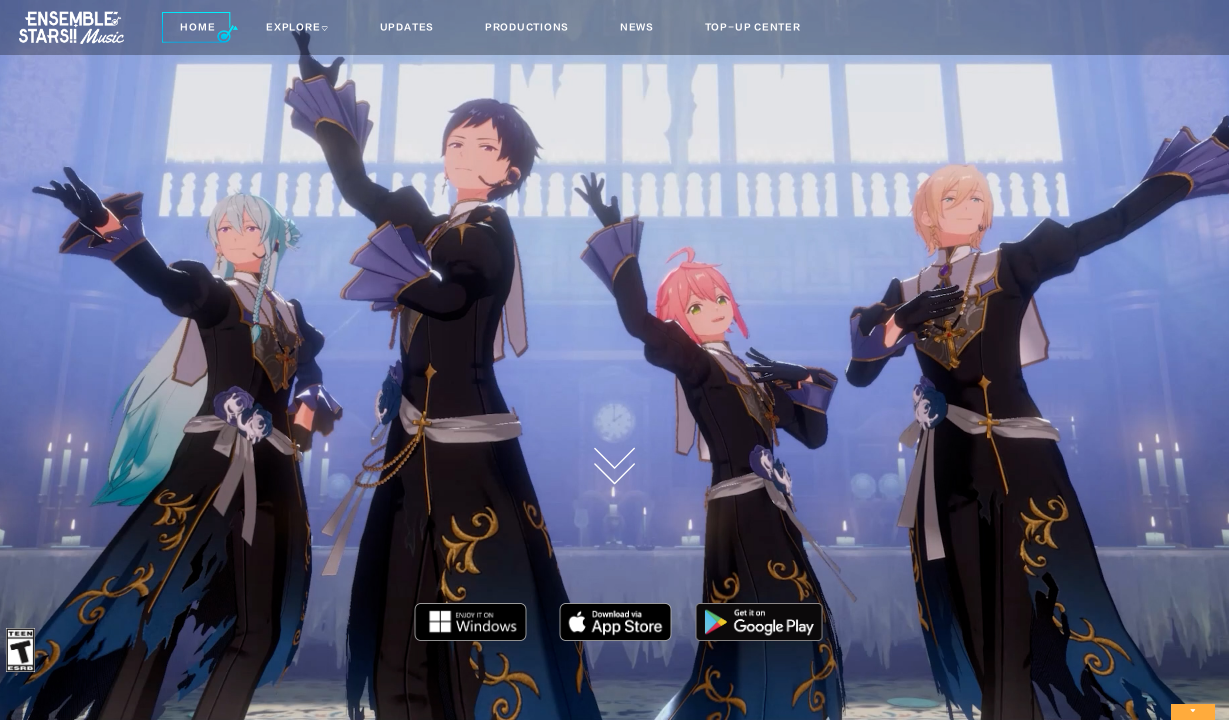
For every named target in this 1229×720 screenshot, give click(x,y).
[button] (200, 27)
